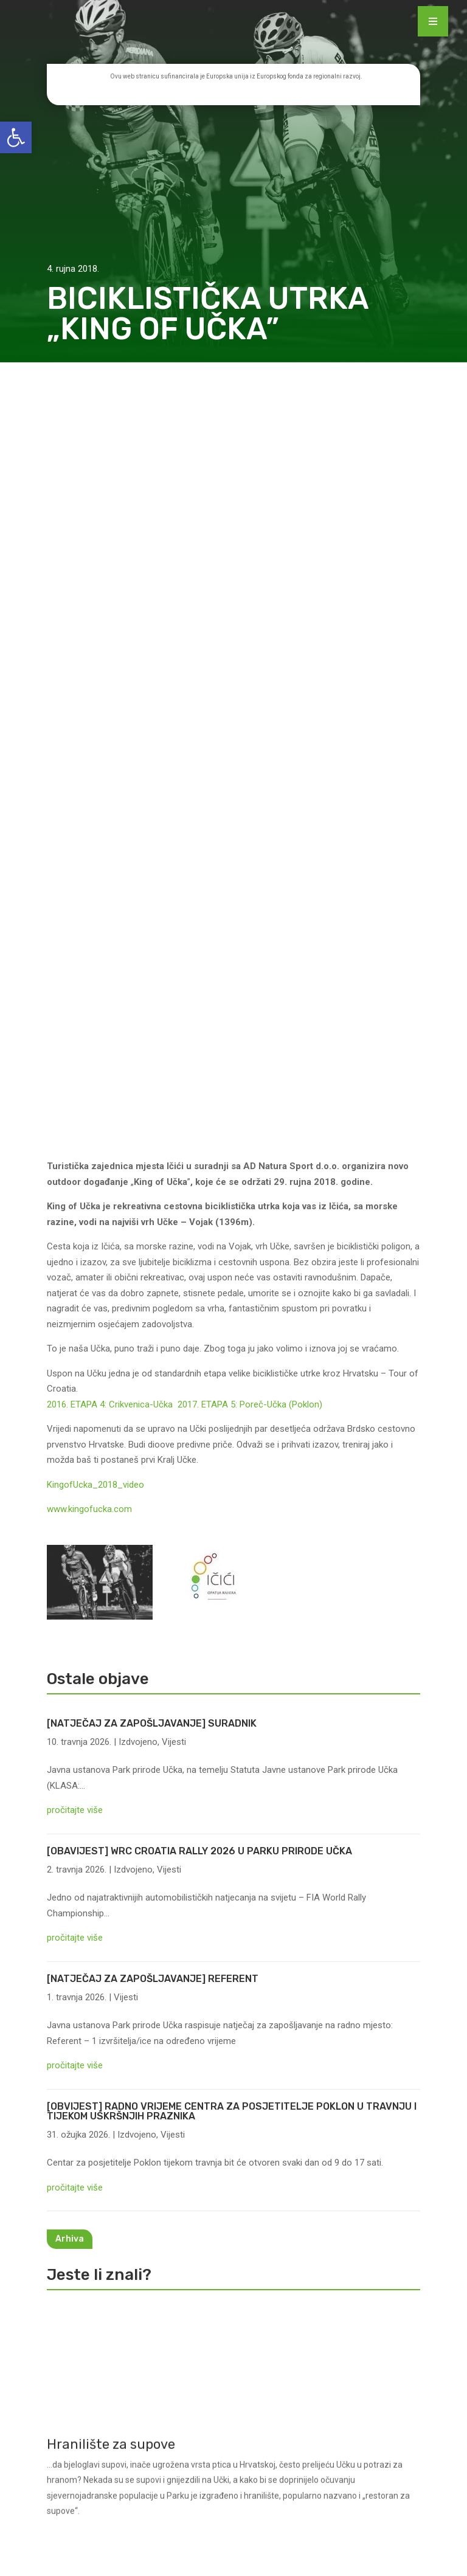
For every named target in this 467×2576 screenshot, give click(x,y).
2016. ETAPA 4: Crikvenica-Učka (112, 656)
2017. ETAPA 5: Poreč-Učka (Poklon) (250, 656)
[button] (16, 137)
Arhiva (69, 1491)
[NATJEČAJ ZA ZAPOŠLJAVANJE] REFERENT (152, 1230)
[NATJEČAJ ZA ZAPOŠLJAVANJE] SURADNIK (152, 975)
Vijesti (174, 993)
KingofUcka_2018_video (95, 736)
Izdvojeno (138, 993)
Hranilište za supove (111, 1715)
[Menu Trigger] (433, 21)
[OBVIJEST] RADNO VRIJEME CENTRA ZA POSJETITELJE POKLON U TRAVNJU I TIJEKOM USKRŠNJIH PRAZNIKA (232, 1362)
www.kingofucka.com (89, 761)
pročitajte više (75, 1062)
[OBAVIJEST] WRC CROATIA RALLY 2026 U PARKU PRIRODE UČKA (199, 1102)
